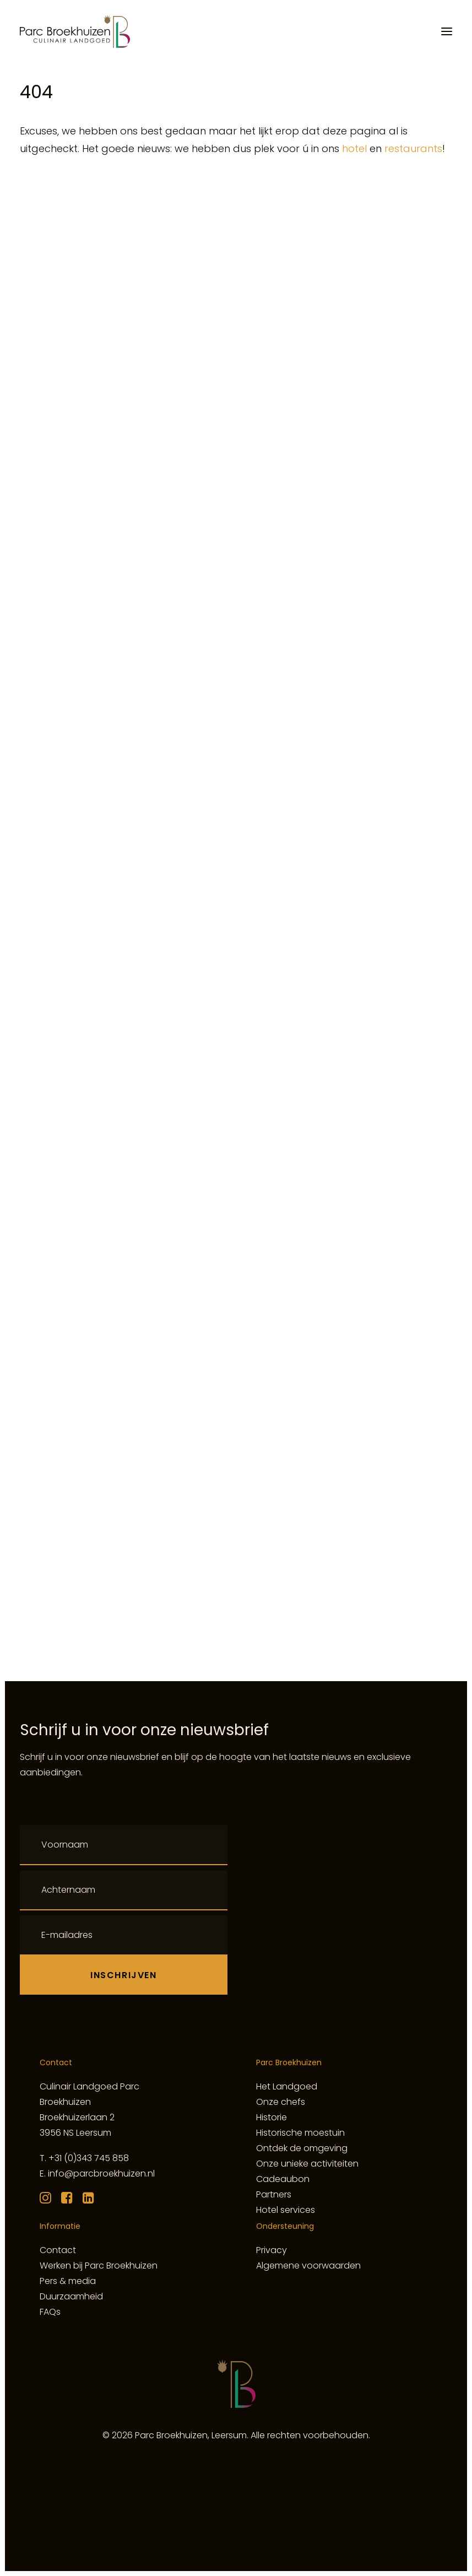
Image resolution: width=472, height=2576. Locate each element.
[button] (446, 31)
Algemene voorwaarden (308, 2265)
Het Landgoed (286, 2086)
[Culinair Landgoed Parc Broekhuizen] (75, 31)
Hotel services (285, 2210)
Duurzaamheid (71, 2296)
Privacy (271, 2250)
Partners (273, 2194)
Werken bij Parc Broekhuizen (99, 2265)
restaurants (413, 148)
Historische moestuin (300, 2132)
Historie (271, 2117)
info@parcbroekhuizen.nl (101, 2173)
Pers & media (68, 2281)
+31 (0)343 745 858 (88, 2158)
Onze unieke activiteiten (307, 2163)
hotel (354, 148)
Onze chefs (280, 2102)
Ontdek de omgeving (302, 2148)
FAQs (50, 2311)
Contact (58, 2250)
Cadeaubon (283, 2179)
